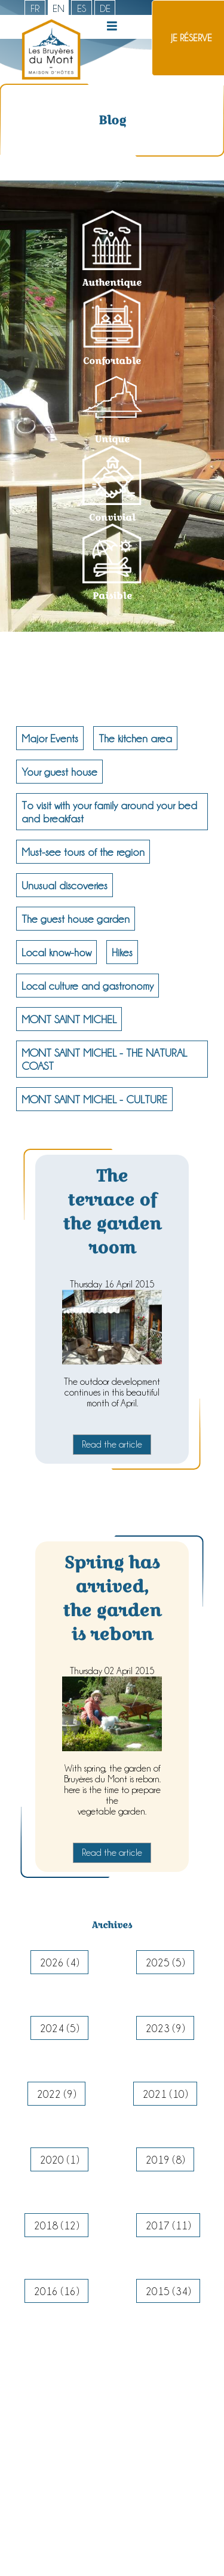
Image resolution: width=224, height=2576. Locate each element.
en (59, 8)
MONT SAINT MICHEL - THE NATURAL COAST (104, 1059)
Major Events (50, 738)
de (105, 8)
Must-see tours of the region (83, 852)
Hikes (122, 952)
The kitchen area (135, 738)
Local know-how (56, 952)
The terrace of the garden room (112, 1211)
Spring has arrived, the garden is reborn (112, 1598)
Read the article (112, 1444)
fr (34, 8)
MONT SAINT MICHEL (69, 1019)
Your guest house (59, 772)
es (81, 8)
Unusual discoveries (65, 885)
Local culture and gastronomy (88, 986)
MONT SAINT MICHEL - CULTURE (94, 1099)
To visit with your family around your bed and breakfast (109, 811)
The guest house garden (76, 919)
